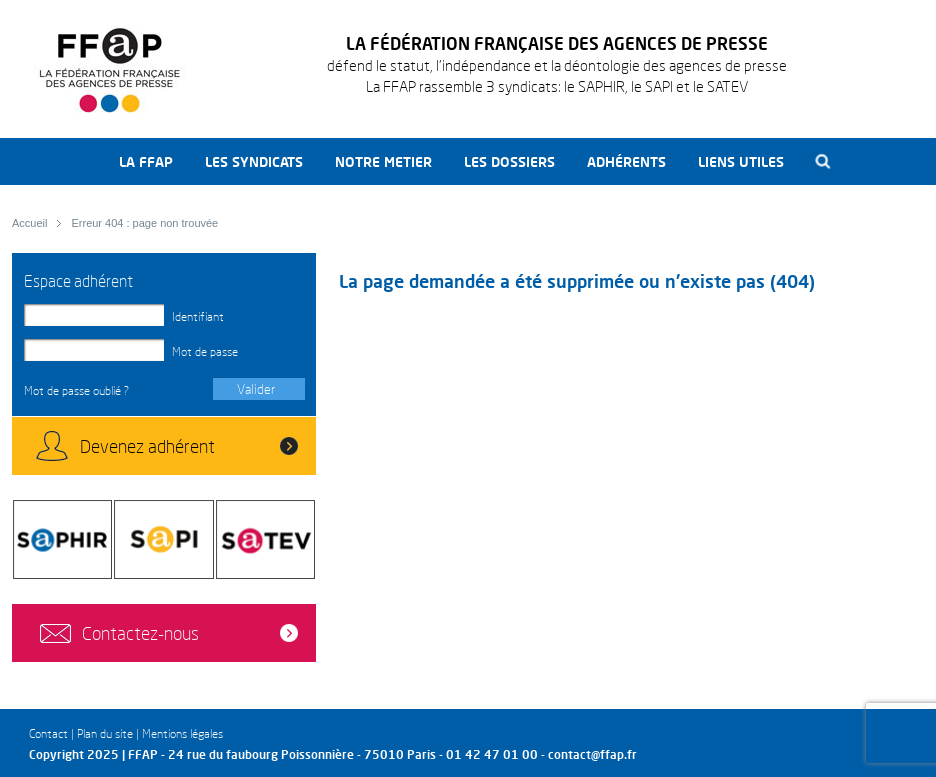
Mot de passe (205, 351)
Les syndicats (254, 161)
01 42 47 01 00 (492, 754)
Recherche (823, 161)
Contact (48, 733)
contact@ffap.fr (592, 754)
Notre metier (383, 161)
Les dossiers (509, 161)
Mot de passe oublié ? (76, 390)
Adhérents (626, 161)
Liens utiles (741, 161)
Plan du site (105, 733)
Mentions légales (182, 733)
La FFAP (146, 161)
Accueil (29, 223)
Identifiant (198, 316)
